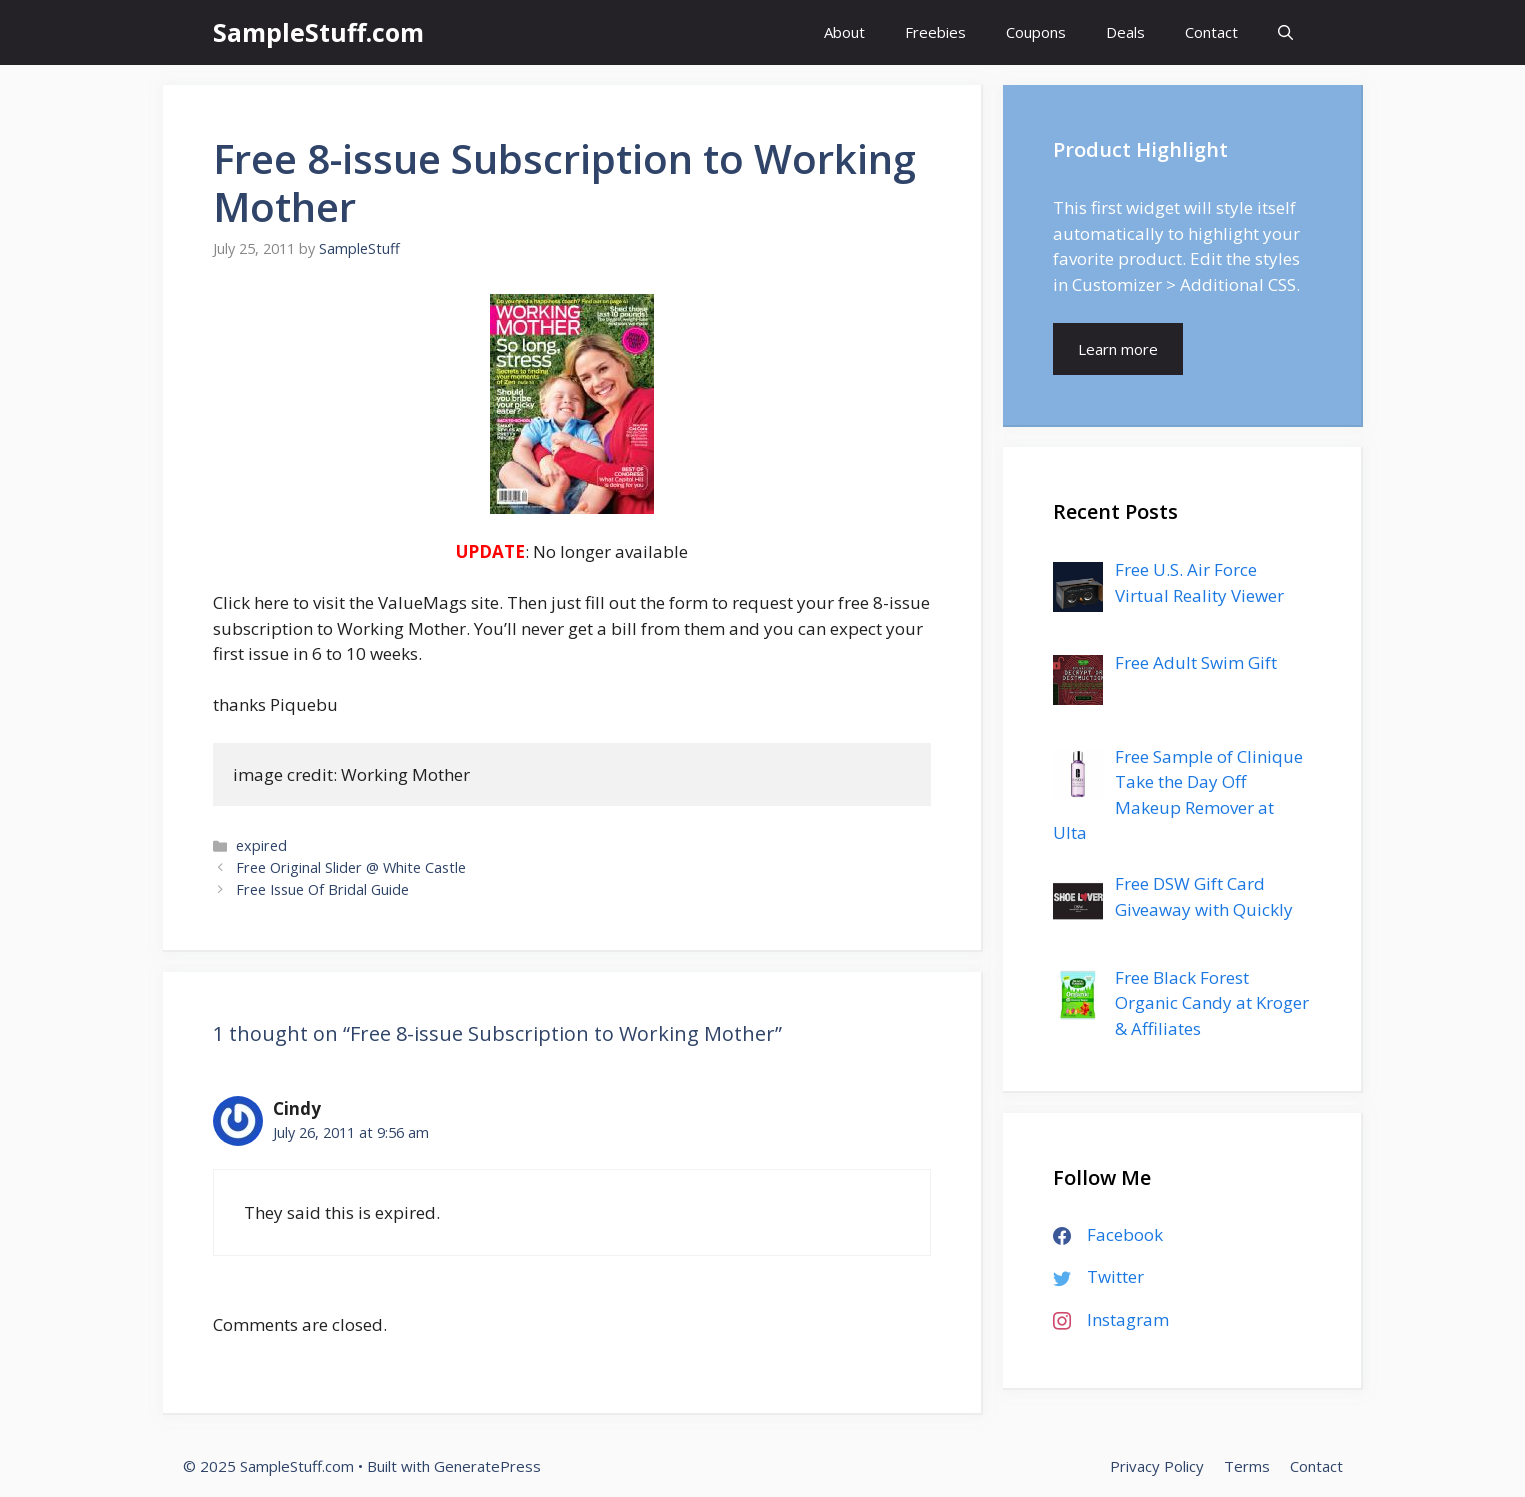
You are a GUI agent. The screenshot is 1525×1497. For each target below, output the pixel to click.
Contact (1211, 32)
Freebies (935, 32)
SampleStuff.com (318, 32)
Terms (1247, 1466)
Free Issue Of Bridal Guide (322, 889)
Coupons (1036, 32)
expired (261, 845)
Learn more (1118, 349)
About (844, 32)
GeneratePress (487, 1466)
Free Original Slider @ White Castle (351, 867)
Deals (1125, 32)
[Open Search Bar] (1285, 32)
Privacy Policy (1157, 1466)
